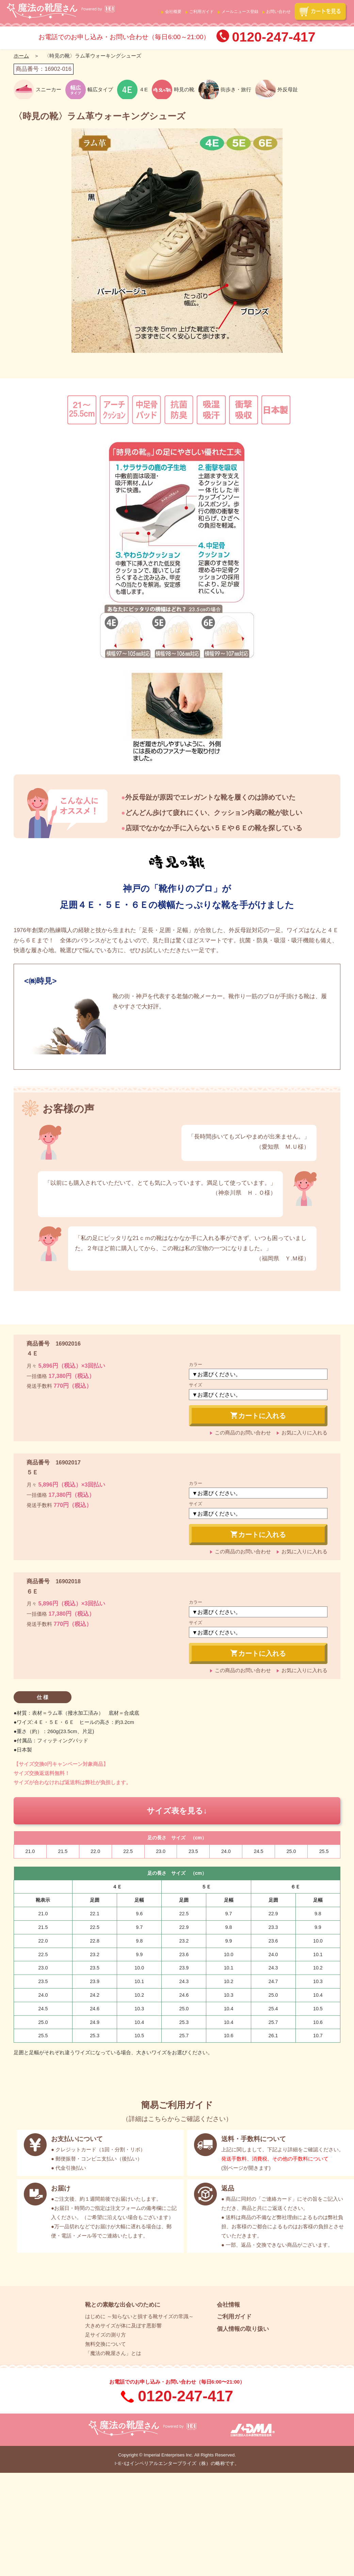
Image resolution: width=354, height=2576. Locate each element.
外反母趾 (287, 89)
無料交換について (105, 2344)
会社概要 (173, 12)
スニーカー (48, 89)
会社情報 (228, 2305)
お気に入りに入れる (304, 1432)
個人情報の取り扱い (243, 2329)
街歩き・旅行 (236, 89)
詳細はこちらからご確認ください (177, 2118)
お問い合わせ (278, 12)
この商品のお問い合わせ (243, 1432)
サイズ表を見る (175, 1810)
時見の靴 (184, 89)
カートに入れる (258, 1415)
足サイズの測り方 (105, 2335)
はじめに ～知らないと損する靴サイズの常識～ (139, 2316)
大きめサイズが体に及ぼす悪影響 (123, 2325)
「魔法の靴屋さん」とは (113, 2353)
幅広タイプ (100, 89)
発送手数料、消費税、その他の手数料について (274, 2159)
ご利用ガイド (201, 12)
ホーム (21, 56)
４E (143, 89)
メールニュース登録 (240, 12)
